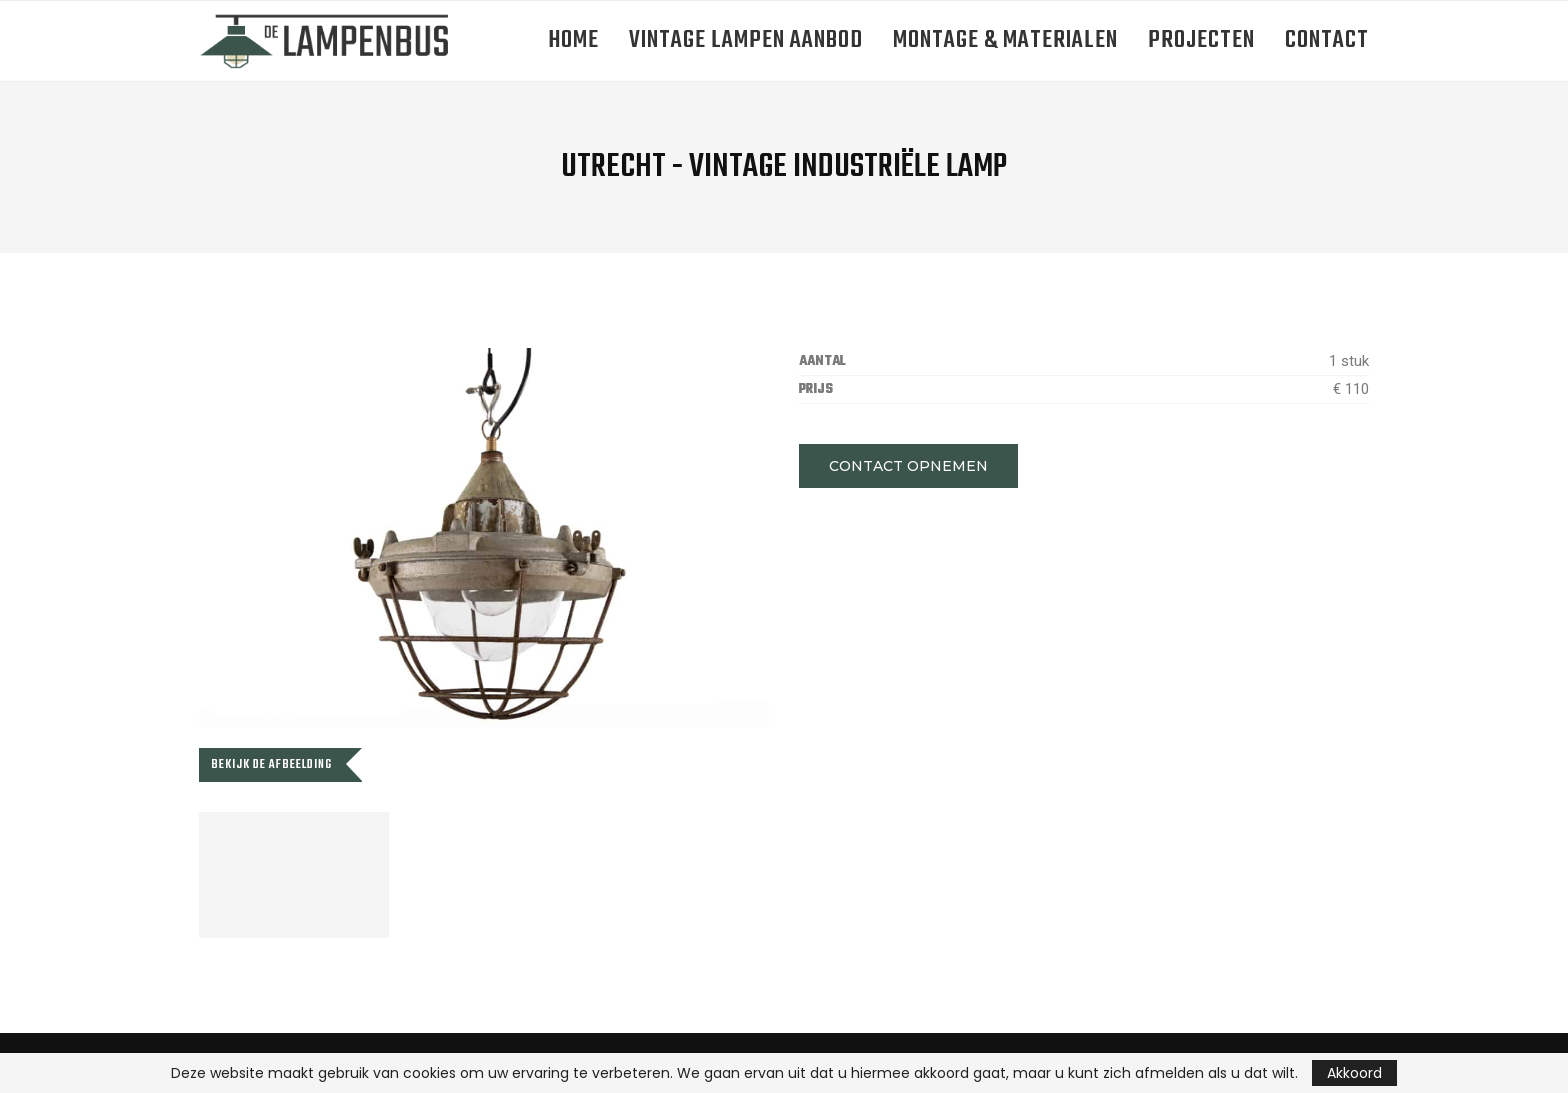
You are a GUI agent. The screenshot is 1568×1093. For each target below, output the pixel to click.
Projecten (1201, 40)
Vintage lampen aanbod (746, 40)
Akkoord (1354, 1073)
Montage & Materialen (1005, 40)
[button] (908, 466)
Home (573, 40)
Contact (1327, 40)
